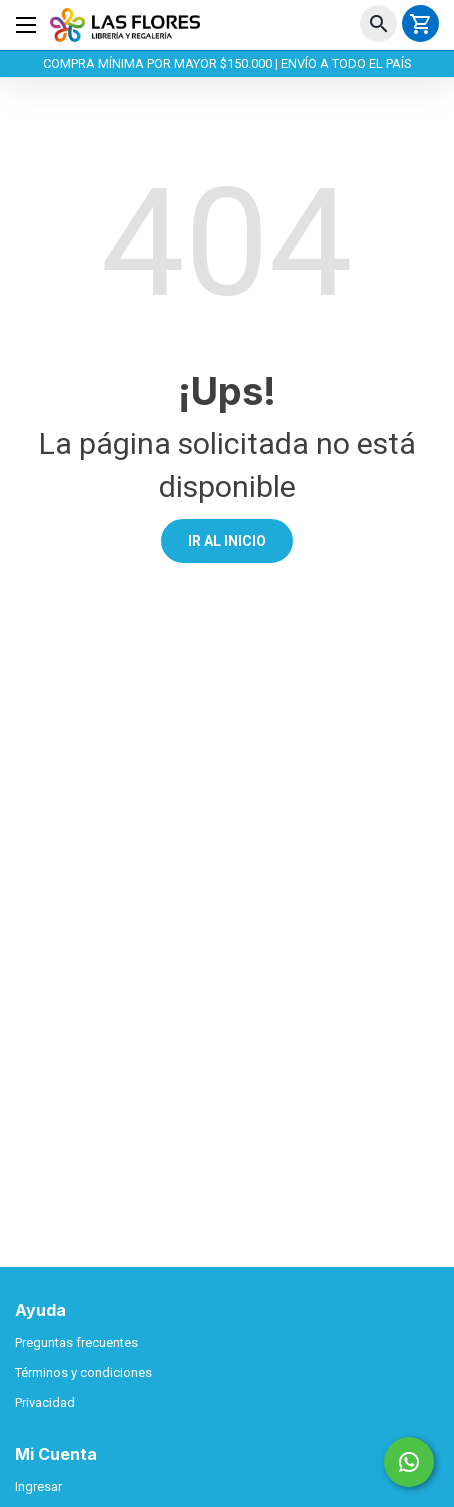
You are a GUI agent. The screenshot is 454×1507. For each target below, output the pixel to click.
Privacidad (45, 1402)
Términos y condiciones (83, 1372)
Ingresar (38, 1486)
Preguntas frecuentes (76, 1342)
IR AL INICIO (227, 541)
